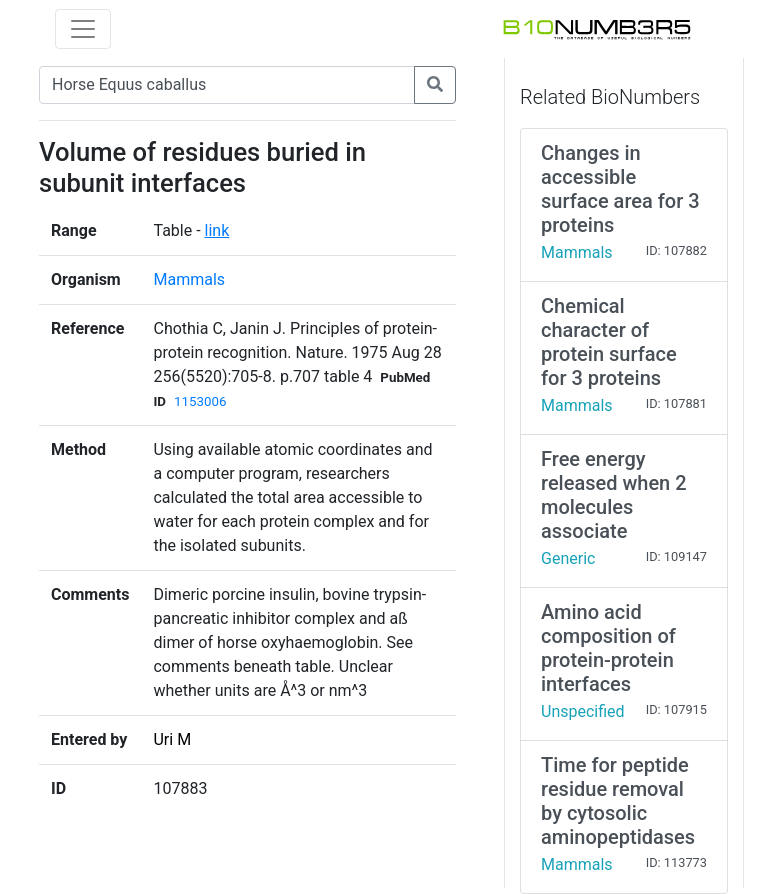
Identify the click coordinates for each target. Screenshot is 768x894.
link (217, 230)
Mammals (189, 279)
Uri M (172, 739)
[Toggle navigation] (83, 29)
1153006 (200, 401)
